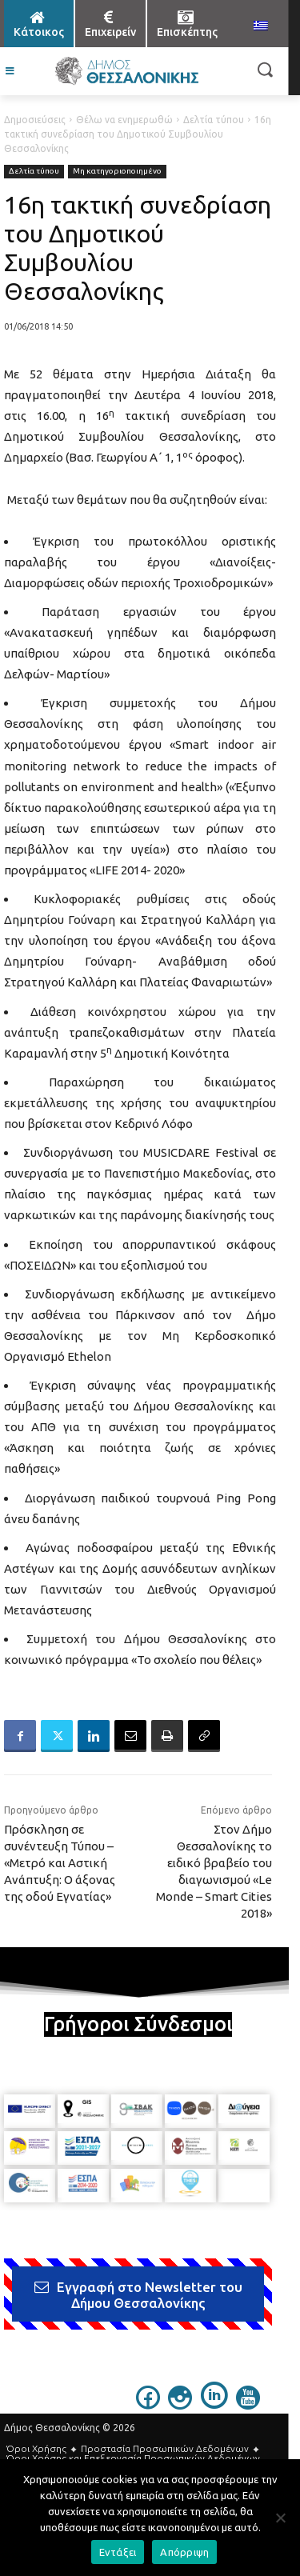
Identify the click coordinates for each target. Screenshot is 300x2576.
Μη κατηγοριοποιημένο (117, 171)
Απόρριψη (184, 2552)
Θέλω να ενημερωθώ (124, 119)
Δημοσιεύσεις (35, 119)
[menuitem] (261, 26)
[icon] (148, 2404)
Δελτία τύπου (213, 119)
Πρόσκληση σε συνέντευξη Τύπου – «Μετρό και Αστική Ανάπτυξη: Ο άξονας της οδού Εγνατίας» (59, 1862)
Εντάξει (118, 2552)
